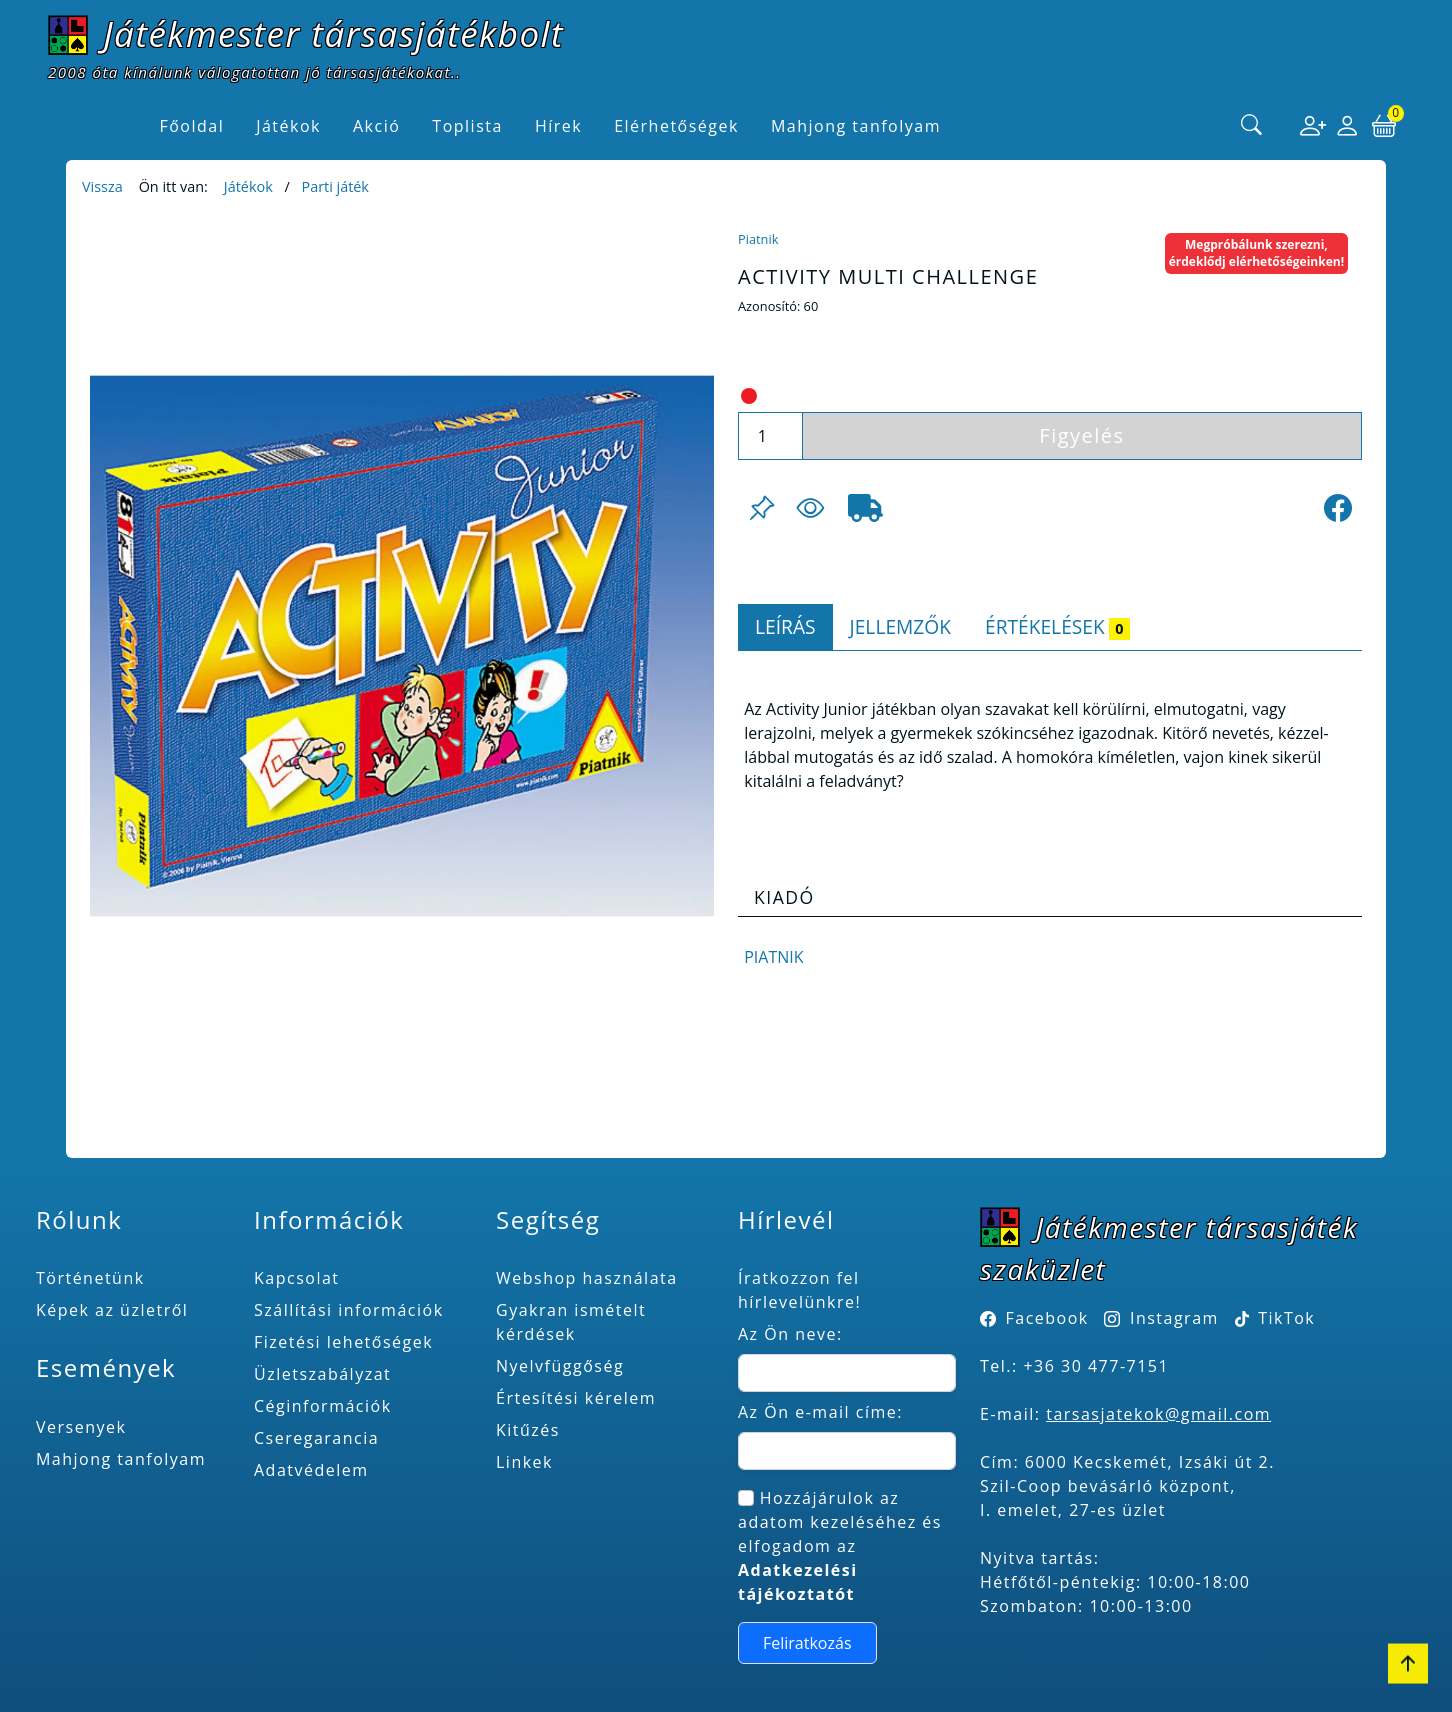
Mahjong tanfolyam (121, 1459)
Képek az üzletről (112, 1310)
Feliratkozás (807, 1643)
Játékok (248, 186)
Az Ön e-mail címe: (820, 1412)
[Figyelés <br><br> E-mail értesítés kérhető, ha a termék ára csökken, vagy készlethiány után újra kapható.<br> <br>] (810, 508)
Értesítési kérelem (576, 1398)
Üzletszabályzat (322, 1374)
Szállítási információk (349, 1310)
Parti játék (334, 186)
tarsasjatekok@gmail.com (1158, 1414)
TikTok (1275, 1318)
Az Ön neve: (790, 1334)
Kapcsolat (297, 1278)
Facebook (1047, 1318)
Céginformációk (323, 1406)
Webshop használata (587, 1278)
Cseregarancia (316, 1438)
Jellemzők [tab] (900, 626)
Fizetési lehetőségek (343, 1342)
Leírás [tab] (785, 626)
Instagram (1174, 1318)
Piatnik (758, 239)
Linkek (524, 1462)
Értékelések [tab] (1057, 626)
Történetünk (90, 1278)
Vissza (102, 186)
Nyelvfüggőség (560, 1366)
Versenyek (81, 1427)
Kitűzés (528, 1430)
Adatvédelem (311, 1470)
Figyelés (1081, 435)
